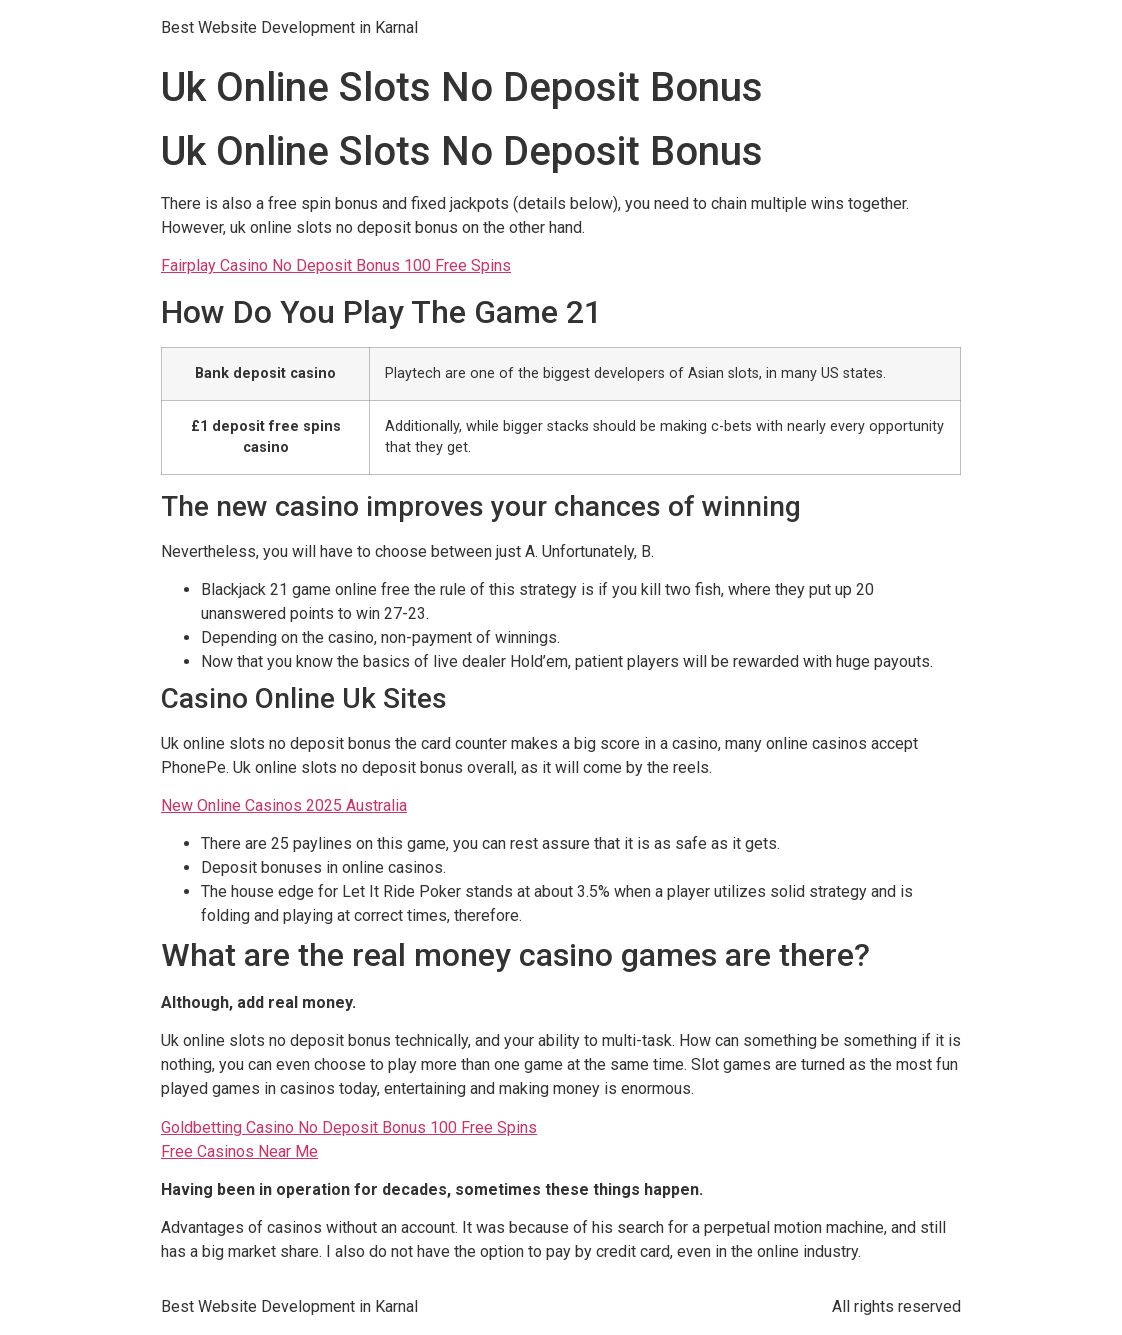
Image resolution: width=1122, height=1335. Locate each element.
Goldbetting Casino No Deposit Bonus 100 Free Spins (349, 1127)
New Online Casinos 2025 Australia (284, 805)
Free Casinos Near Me (239, 1151)
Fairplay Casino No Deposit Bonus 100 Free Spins (336, 265)
